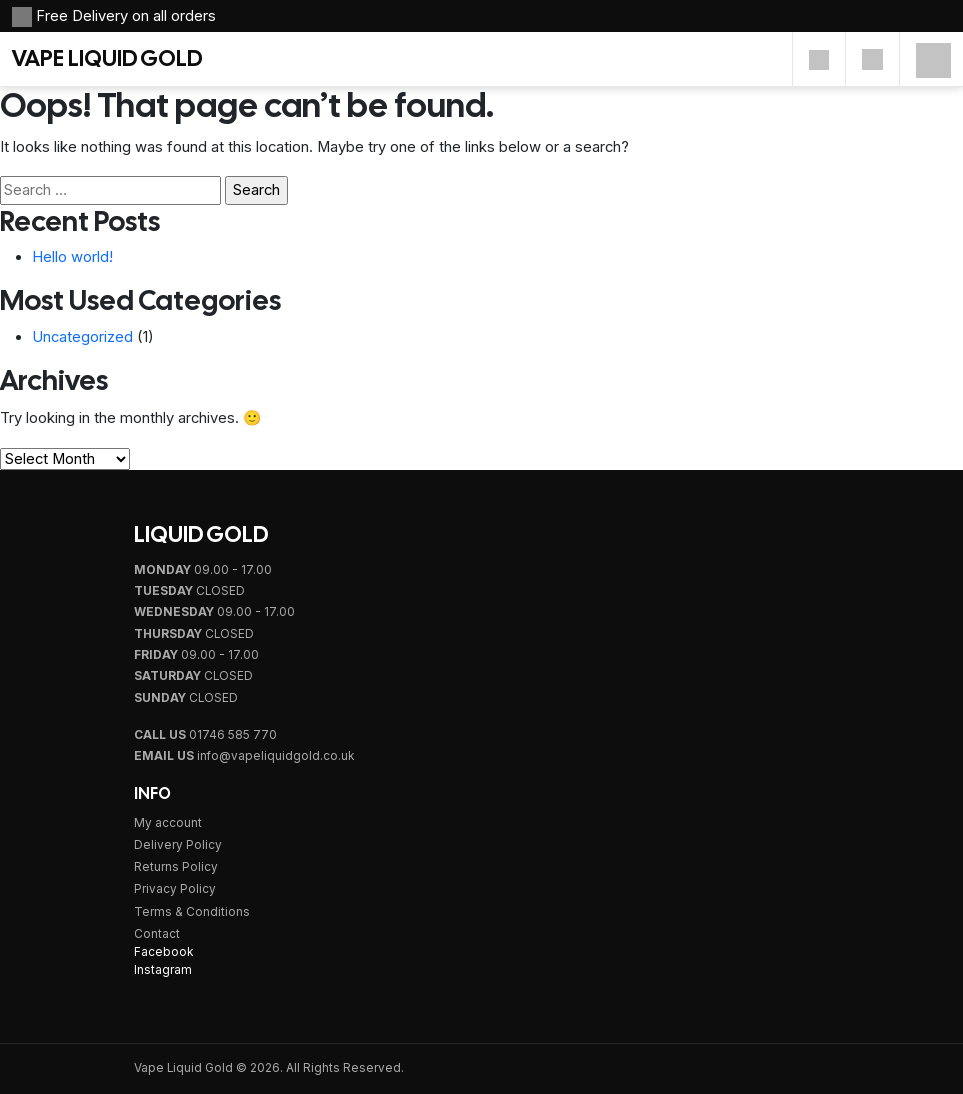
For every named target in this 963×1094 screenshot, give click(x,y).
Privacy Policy (175, 889)
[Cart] (872, 59)
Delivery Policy (178, 845)
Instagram (163, 970)
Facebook (163, 952)
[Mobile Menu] (933, 59)
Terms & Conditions (192, 912)
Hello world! (72, 257)
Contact (157, 934)
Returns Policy (176, 867)
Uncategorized (82, 337)
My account (168, 823)
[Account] (819, 59)
